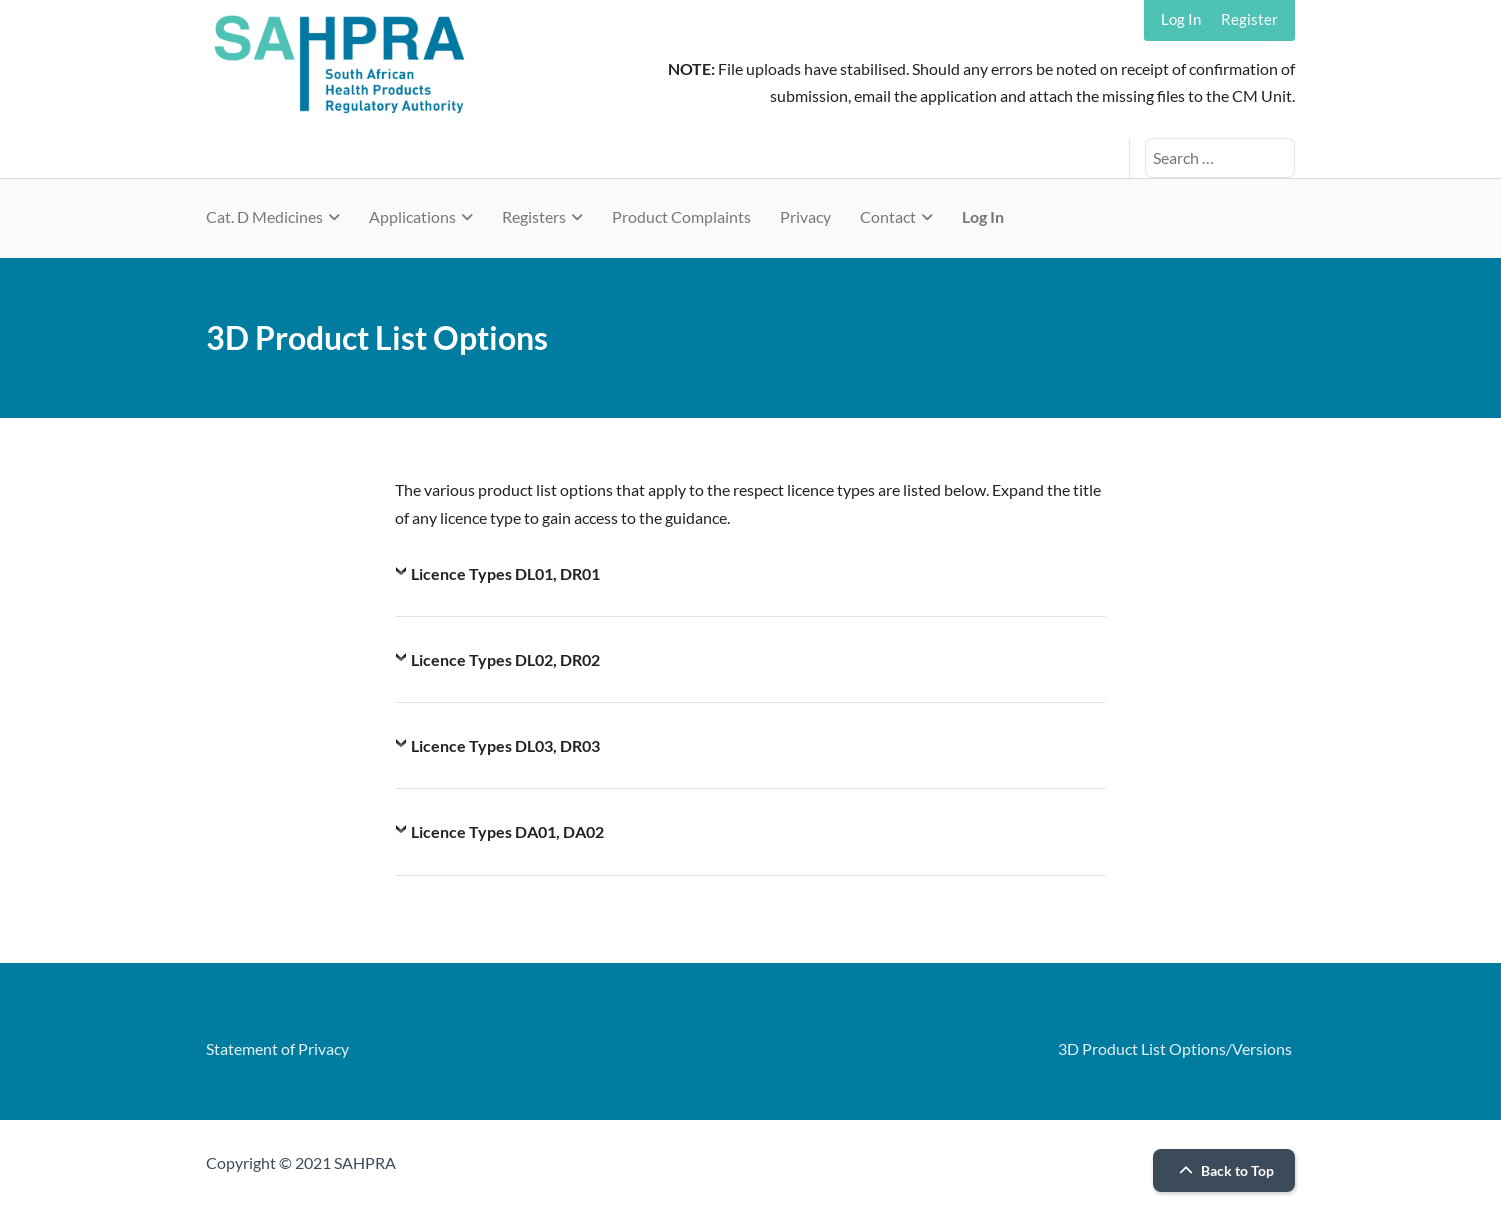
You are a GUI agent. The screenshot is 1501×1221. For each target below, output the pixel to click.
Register (1249, 19)
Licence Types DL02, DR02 (505, 659)
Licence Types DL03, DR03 (505, 745)
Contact (888, 216)
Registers (534, 216)
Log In (1181, 19)
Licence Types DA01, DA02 (507, 831)
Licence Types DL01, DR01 (505, 573)
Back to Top (1224, 1170)
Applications (412, 216)
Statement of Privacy (277, 1048)
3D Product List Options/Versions (1175, 1048)
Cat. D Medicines (264, 216)
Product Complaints (681, 216)
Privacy (805, 216)
